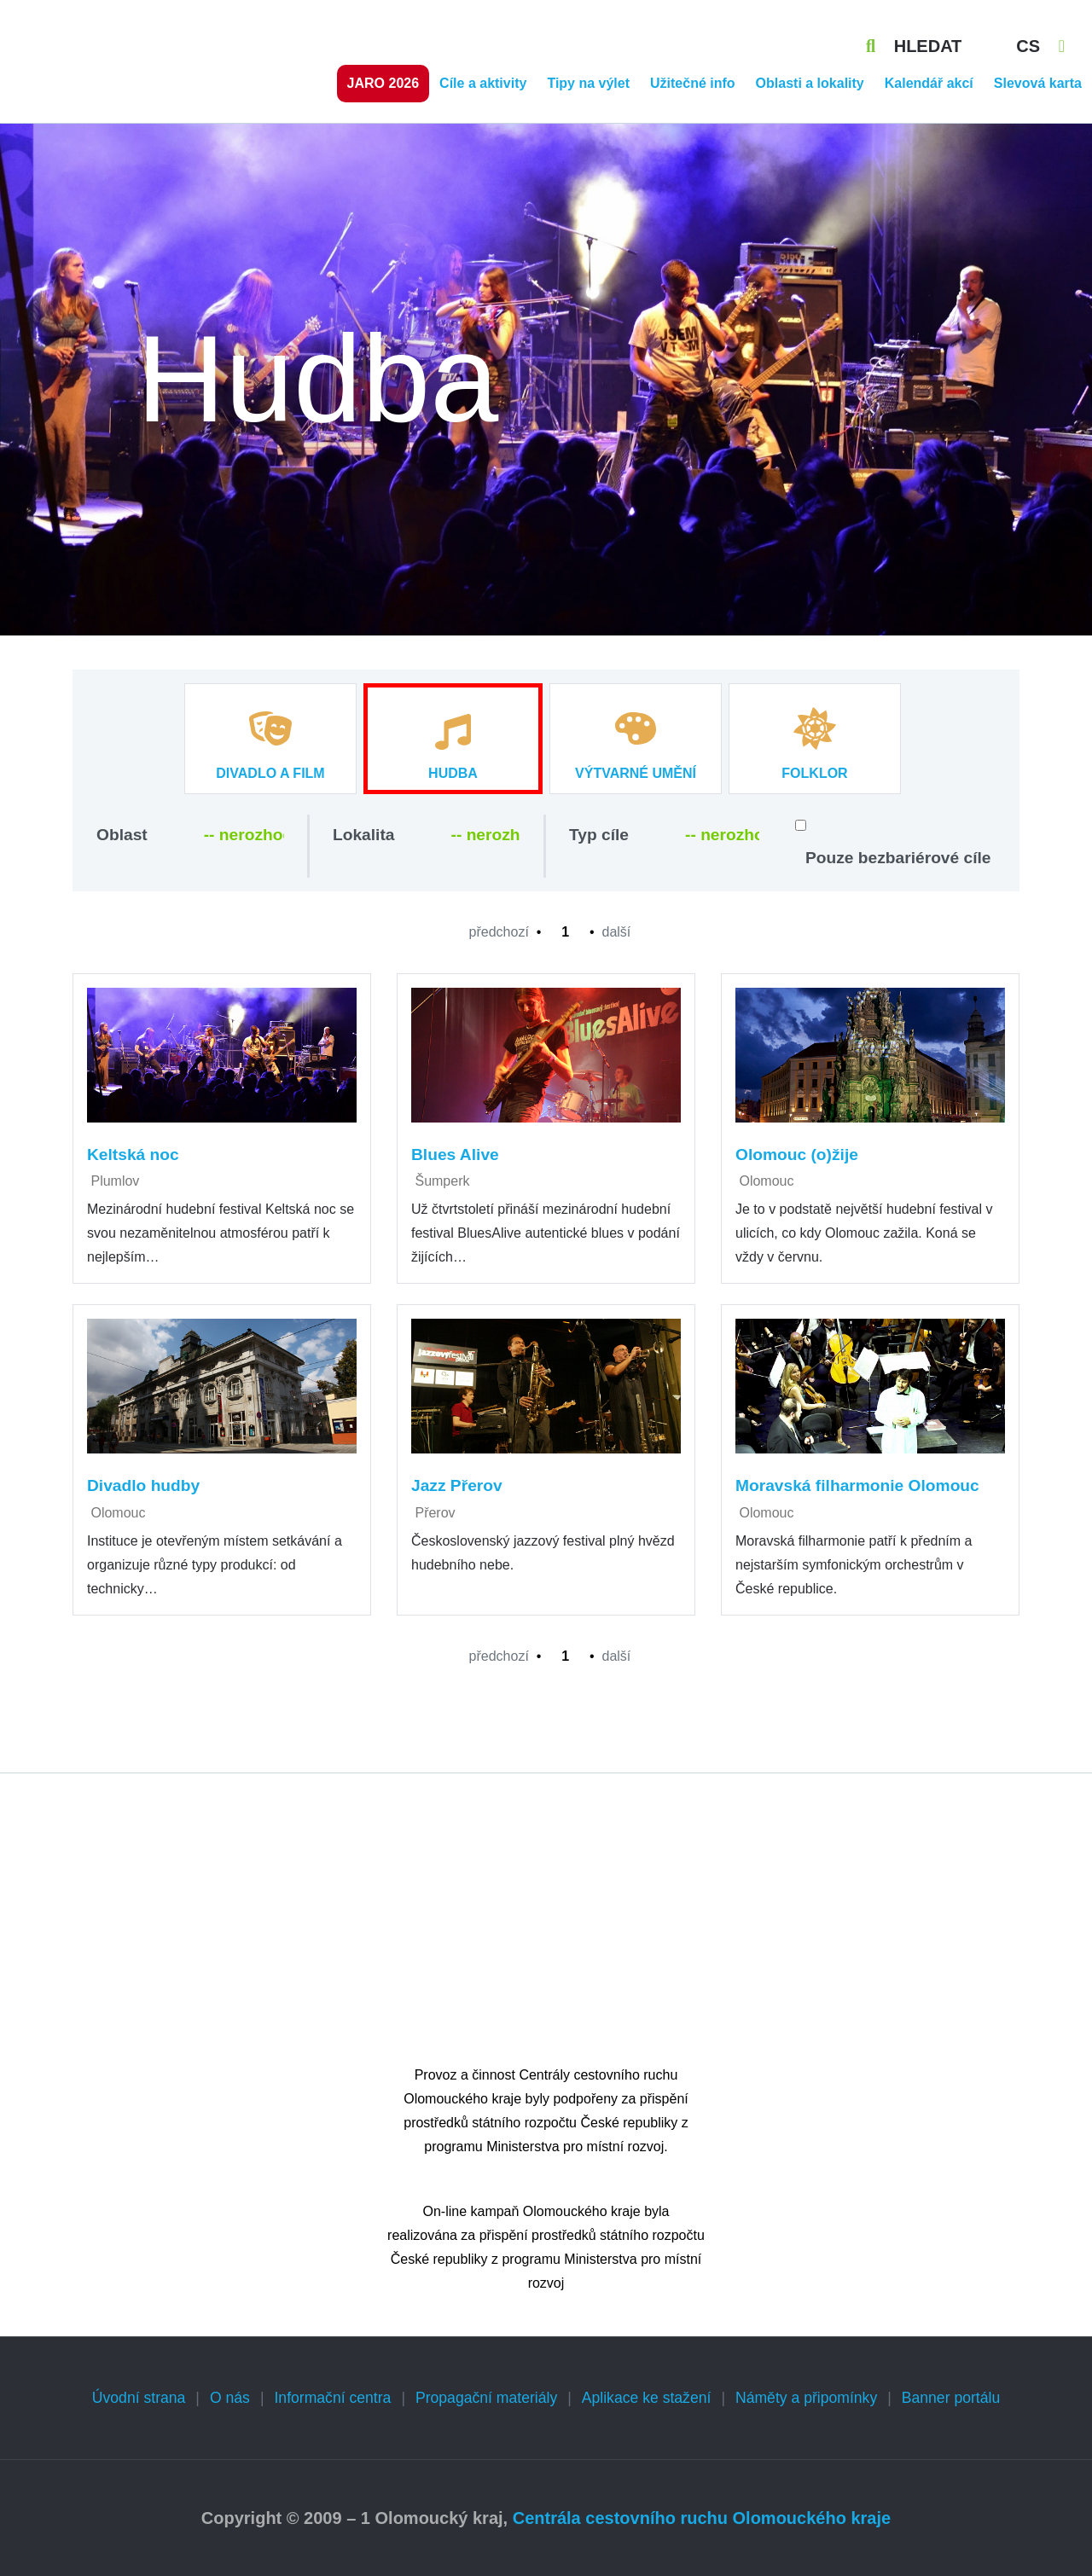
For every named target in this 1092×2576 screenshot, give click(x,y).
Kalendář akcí (929, 83)
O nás (230, 2397)
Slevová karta (1038, 83)
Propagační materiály (486, 2397)
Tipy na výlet (588, 83)
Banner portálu (951, 2397)
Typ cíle (599, 835)
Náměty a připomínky (806, 2397)
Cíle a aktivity (482, 83)
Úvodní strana (139, 2397)
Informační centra (332, 2397)
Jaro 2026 (383, 83)
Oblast (122, 835)
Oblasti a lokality (810, 83)
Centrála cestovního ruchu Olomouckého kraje (702, 2518)
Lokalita (364, 835)
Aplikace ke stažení (647, 2397)
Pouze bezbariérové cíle (898, 858)
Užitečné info (692, 83)
